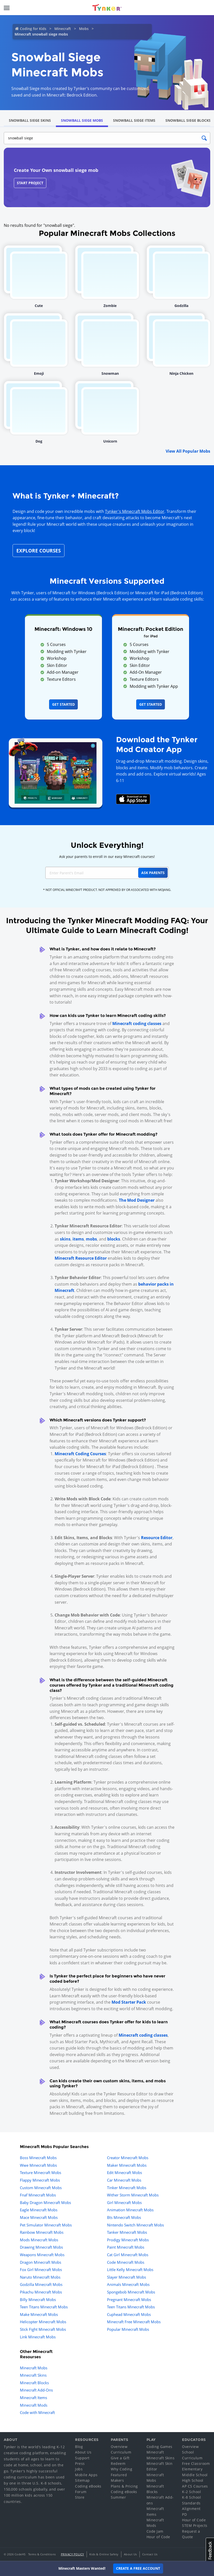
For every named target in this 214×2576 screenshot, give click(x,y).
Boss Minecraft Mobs (38, 2157)
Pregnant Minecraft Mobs (129, 2299)
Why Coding (121, 2469)
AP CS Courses (195, 2486)
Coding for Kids (33, 28)
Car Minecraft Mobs (124, 2180)
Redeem (118, 2463)
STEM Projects (194, 2525)
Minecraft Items (33, 2397)
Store (80, 2497)
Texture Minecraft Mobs (40, 2172)
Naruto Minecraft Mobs (40, 2277)
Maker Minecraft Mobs (127, 2165)
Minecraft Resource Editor (81, 1258)
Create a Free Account (138, 2568)
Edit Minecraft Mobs (124, 2172)
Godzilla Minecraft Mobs (41, 2284)
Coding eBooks (88, 2486)
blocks (113, 1239)
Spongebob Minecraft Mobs (131, 2291)
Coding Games (159, 2446)
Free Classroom (196, 2463)
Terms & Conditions (42, 2554)
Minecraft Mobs (33, 2367)
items (78, 1239)
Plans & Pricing (124, 2486)
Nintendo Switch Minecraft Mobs (135, 2224)
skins (65, 1239)
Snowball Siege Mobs (82, 120)
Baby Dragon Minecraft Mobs (45, 2202)
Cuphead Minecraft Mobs (129, 2314)
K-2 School (191, 2491)
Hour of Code (158, 2536)
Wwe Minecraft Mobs (38, 2165)
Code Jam (155, 2531)
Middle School (195, 2474)
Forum (81, 2491)
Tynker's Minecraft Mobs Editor (134, 511)
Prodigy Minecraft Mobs (128, 2239)
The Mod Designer (137, 1200)
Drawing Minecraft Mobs (41, 2247)
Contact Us (150, 2554)
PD (184, 2514)
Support (82, 2458)
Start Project (30, 182)
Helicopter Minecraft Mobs (43, 2321)
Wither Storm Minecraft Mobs (133, 2194)
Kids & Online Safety (104, 2554)
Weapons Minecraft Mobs (42, 2254)
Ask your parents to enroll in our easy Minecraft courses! (107, 856)
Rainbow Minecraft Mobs (41, 2232)
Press (80, 2463)
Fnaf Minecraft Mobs (38, 2194)
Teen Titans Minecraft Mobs (44, 2306)
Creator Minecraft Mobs (127, 2157)
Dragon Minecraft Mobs (40, 2262)
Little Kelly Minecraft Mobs (130, 2269)
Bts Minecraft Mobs (124, 2217)
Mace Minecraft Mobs (39, 2217)
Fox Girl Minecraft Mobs (41, 2269)
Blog (79, 2446)
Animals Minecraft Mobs (128, 2284)
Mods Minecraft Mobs (39, 2239)
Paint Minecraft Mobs (125, 2247)
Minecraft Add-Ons (36, 2390)
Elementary (192, 2469)
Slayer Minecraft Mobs (126, 2277)
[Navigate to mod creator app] (55, 771)
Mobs (84, 28)
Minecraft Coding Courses (80, 1453)
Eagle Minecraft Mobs (38, 2209)
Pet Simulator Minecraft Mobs (46, 2224)
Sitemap (82, 2480)
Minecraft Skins (33, 2375)
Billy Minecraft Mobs (38, 2299)
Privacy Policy (72, 2554)
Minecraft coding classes (136, 1023)
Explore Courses (38, 550)
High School (192, 2480)
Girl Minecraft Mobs (124, 2202)
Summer (118, 2497)
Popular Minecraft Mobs (128, 2329)
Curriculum (121, 2452)
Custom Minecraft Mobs (41, 2187)
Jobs (79, 2469)
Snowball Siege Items (134, 120)
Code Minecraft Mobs (125, 2262)
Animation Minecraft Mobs (130, 2209)
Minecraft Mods (33, 2405)
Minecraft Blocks (34, 2382)
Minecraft (62, 28)
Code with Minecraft (37, 2412)
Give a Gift (120, 2458)
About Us (83, 2452)
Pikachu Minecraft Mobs (41, 2291)
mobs (91, 1239)
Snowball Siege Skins (30, 120)
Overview (119, 2446)
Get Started (63, 704)
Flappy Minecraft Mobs (40, 2180)
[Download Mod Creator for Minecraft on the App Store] (133, 798)
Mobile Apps (86, 2474)
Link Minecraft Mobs (38, 2336)
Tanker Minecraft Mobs (127, 2232)
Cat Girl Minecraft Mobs (127, 2254)
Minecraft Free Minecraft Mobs (134, 2321)
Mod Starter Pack (129, 2002)
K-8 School (191, 2497)
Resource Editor (156, 1537)
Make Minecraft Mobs (39, 2314)
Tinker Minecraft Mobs (126, 2187)
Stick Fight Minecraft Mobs (43, 2329)
